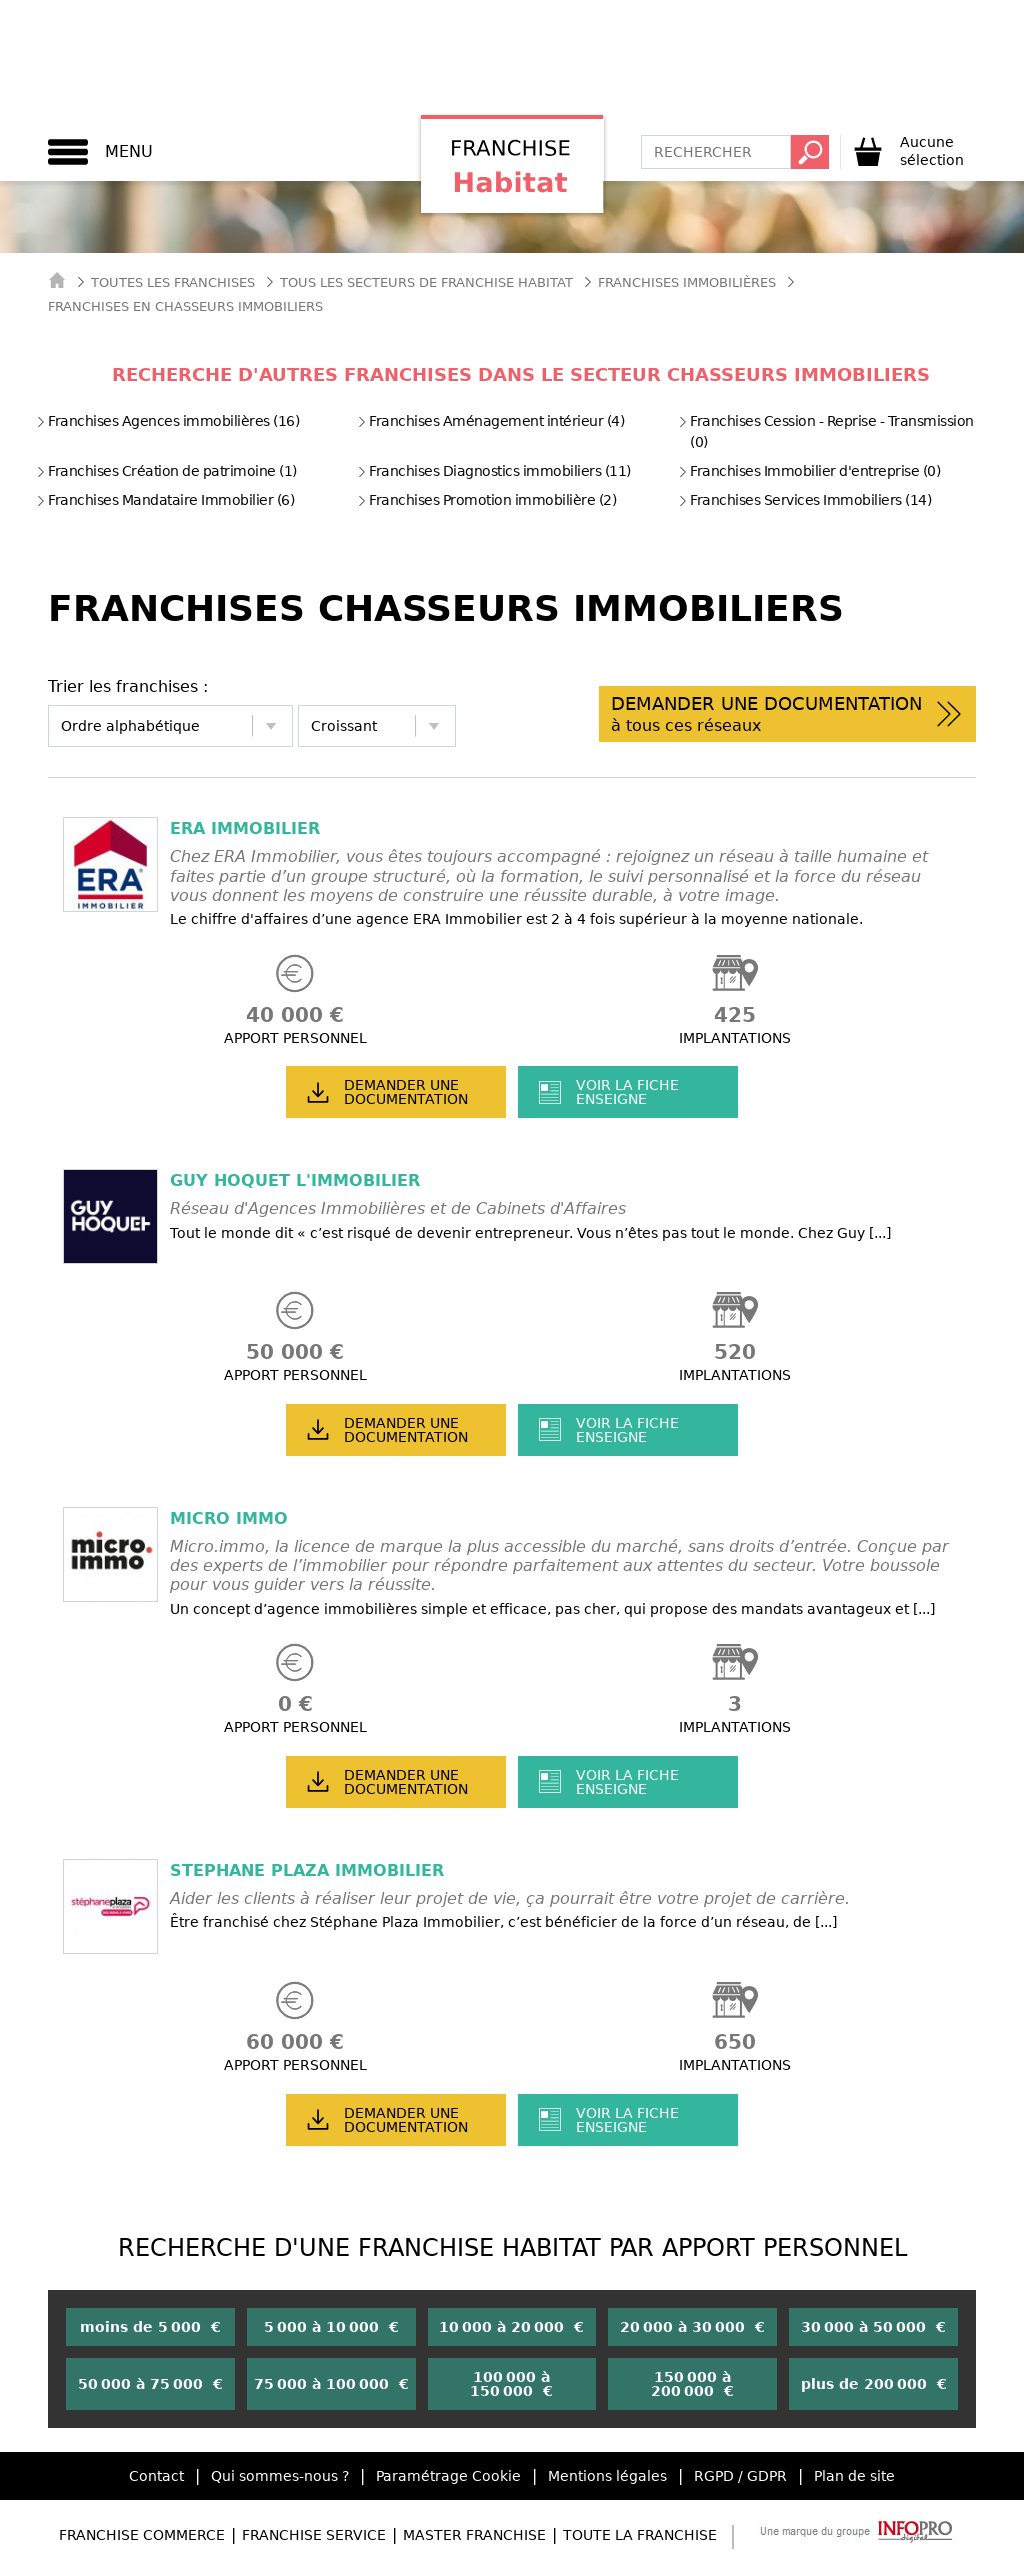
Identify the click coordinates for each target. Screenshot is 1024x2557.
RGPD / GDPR (740, 2476)
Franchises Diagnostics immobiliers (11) (494, 471)
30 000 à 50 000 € (873, 2327)
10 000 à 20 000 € (511, 2327)
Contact (156, 2476)
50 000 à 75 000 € (150, 2384)
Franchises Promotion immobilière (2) (486, 500)
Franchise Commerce (142, 2535)
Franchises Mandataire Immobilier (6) (165, 500)
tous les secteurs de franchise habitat (426, 282)
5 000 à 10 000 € (331, 2327)
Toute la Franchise (640, 2535)
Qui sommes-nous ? (280, 2476)
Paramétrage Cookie (448, 2476)
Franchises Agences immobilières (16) (167, 421)
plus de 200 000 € (874, 2384)
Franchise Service (314, 2535)
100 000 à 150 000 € (511, 2384)
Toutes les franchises (173, 282)
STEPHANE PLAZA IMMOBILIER (307, 1870)
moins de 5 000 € (150, 2327)
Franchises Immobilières (687, 282)
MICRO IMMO (229, 1518)
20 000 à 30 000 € (692, 2327)
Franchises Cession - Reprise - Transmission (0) (826, 431)
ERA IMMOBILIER (245, 828)
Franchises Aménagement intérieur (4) (490, 421)
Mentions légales (607, 2476)
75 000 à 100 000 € (331, 2384)
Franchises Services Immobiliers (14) (804, 500)
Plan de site (854, 2476)
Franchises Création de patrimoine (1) (166, 471)
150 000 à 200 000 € (692, 2384)
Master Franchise (474, 2535)
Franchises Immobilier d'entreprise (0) (809, 471)
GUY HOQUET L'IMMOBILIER (295, 1180)
